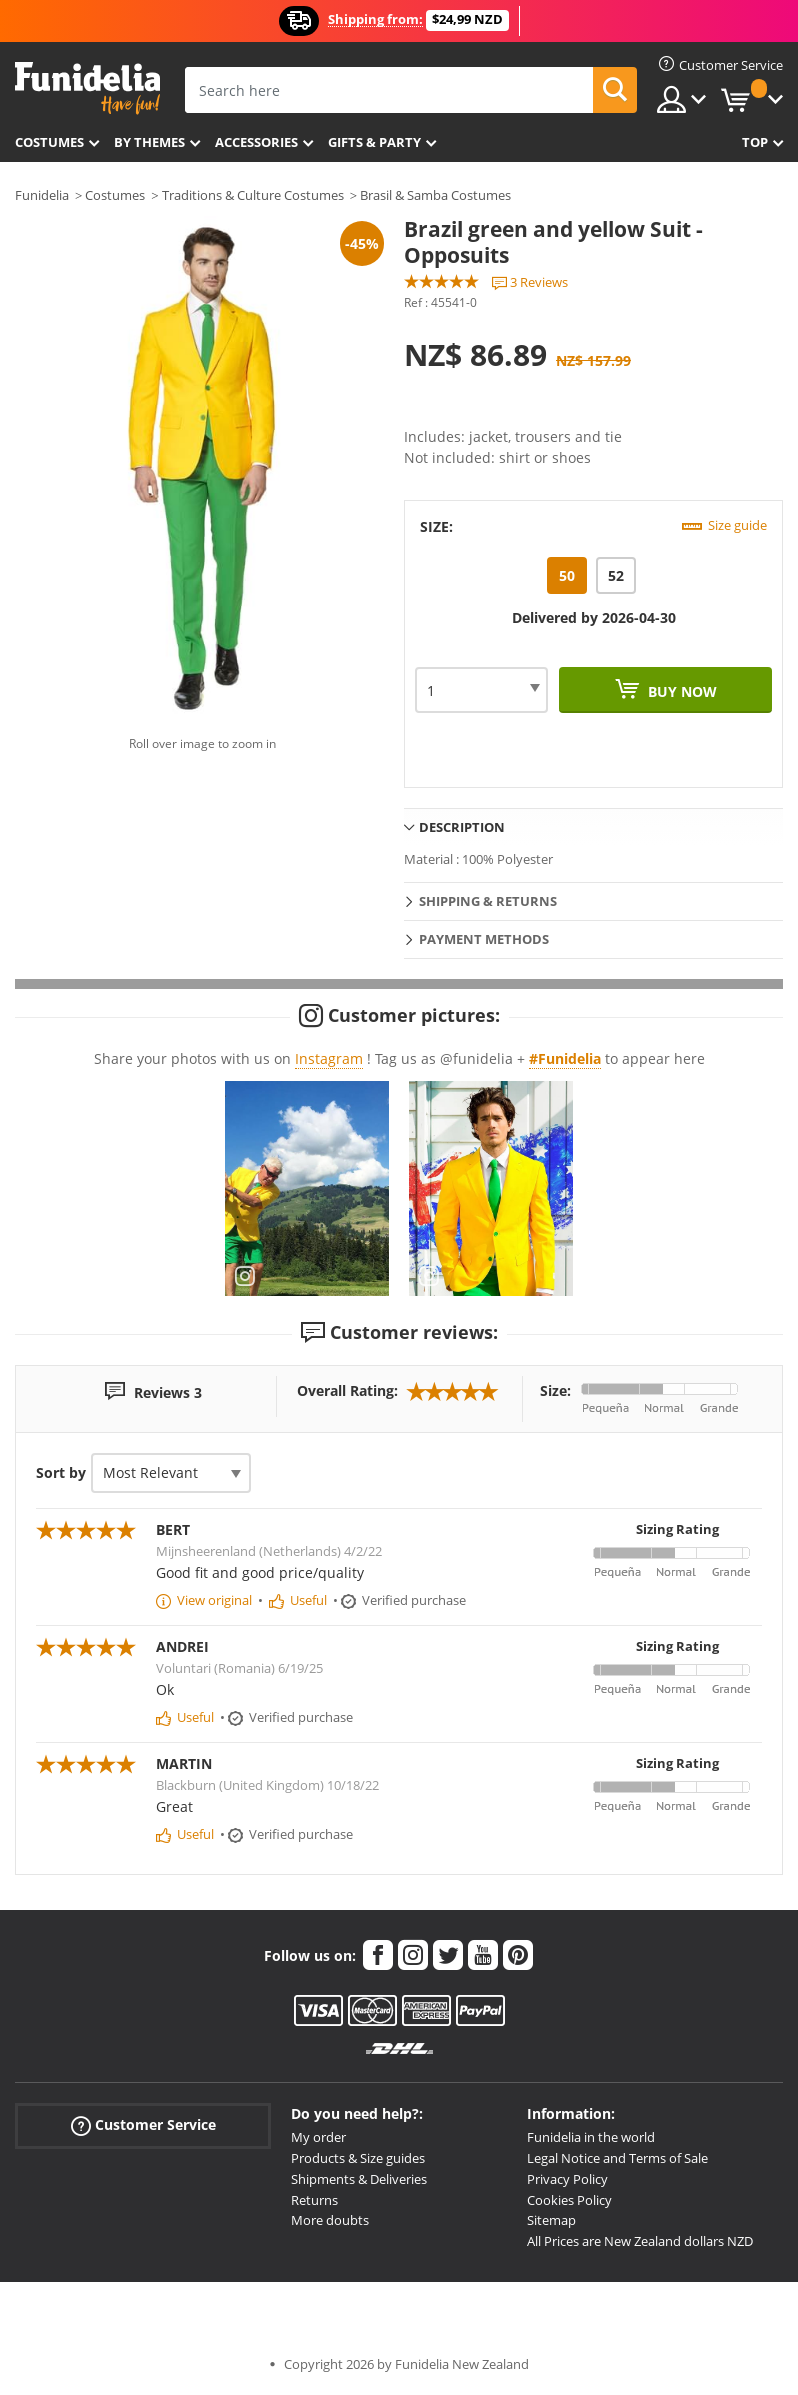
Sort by (61, 1472)
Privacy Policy (567, 2179)
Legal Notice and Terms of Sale (617, 2158)
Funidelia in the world (591, 2137)
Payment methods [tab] (484, 939)
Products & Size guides (358, 2158)
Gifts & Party (374, 142)
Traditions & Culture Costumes (253, 195)
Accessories (256, 142)
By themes (149, 142)
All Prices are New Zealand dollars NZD (640, 2241)
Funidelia (42, 195)
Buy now (680, 691)
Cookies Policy (569, 2200)
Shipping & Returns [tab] (488, 901)
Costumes (49, 142)
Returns (314, 2200)
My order (318, 2137)
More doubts (330, 2220)
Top (755, 142)
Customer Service (143, 2125)
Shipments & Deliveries (359, 2179)
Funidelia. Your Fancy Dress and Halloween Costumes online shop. (87, 88)
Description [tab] (462, 827)
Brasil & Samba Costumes (435, 195)
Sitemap (551, 2220)
